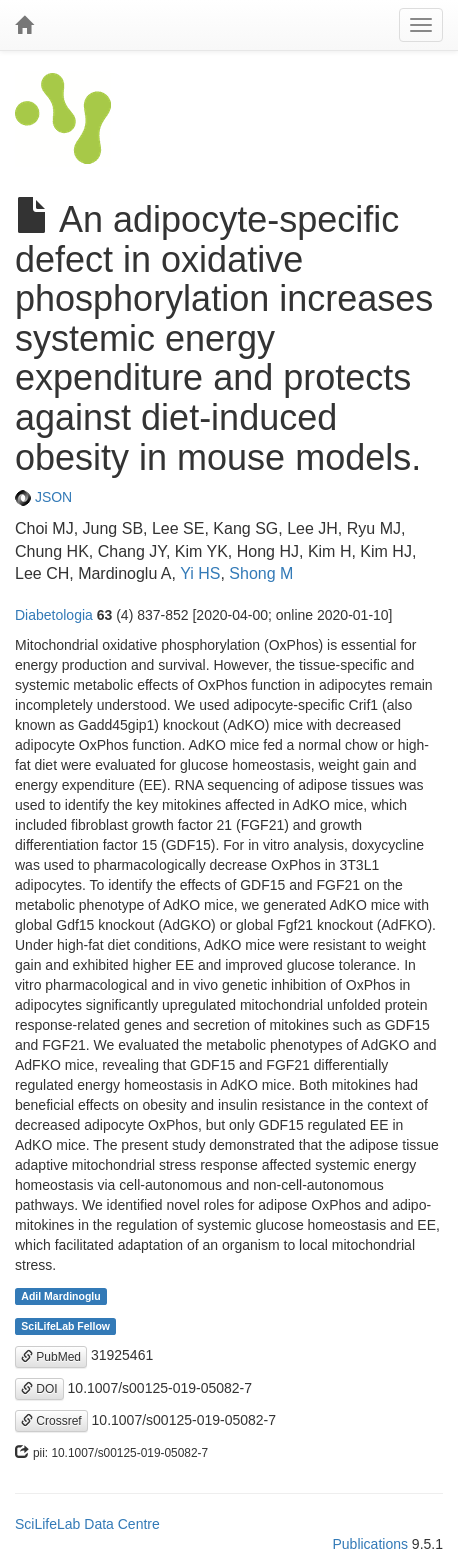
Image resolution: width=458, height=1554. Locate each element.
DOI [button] (39, 1389)
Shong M (261, 573)
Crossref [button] (51, 1421)
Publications (370, 1544)
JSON (43, 497)
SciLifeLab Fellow (65, 1326)
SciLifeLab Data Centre (87, 1524)
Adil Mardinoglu (60, 1296)
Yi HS (200, 573)
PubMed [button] (51, 1357)
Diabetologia (54, 615)
